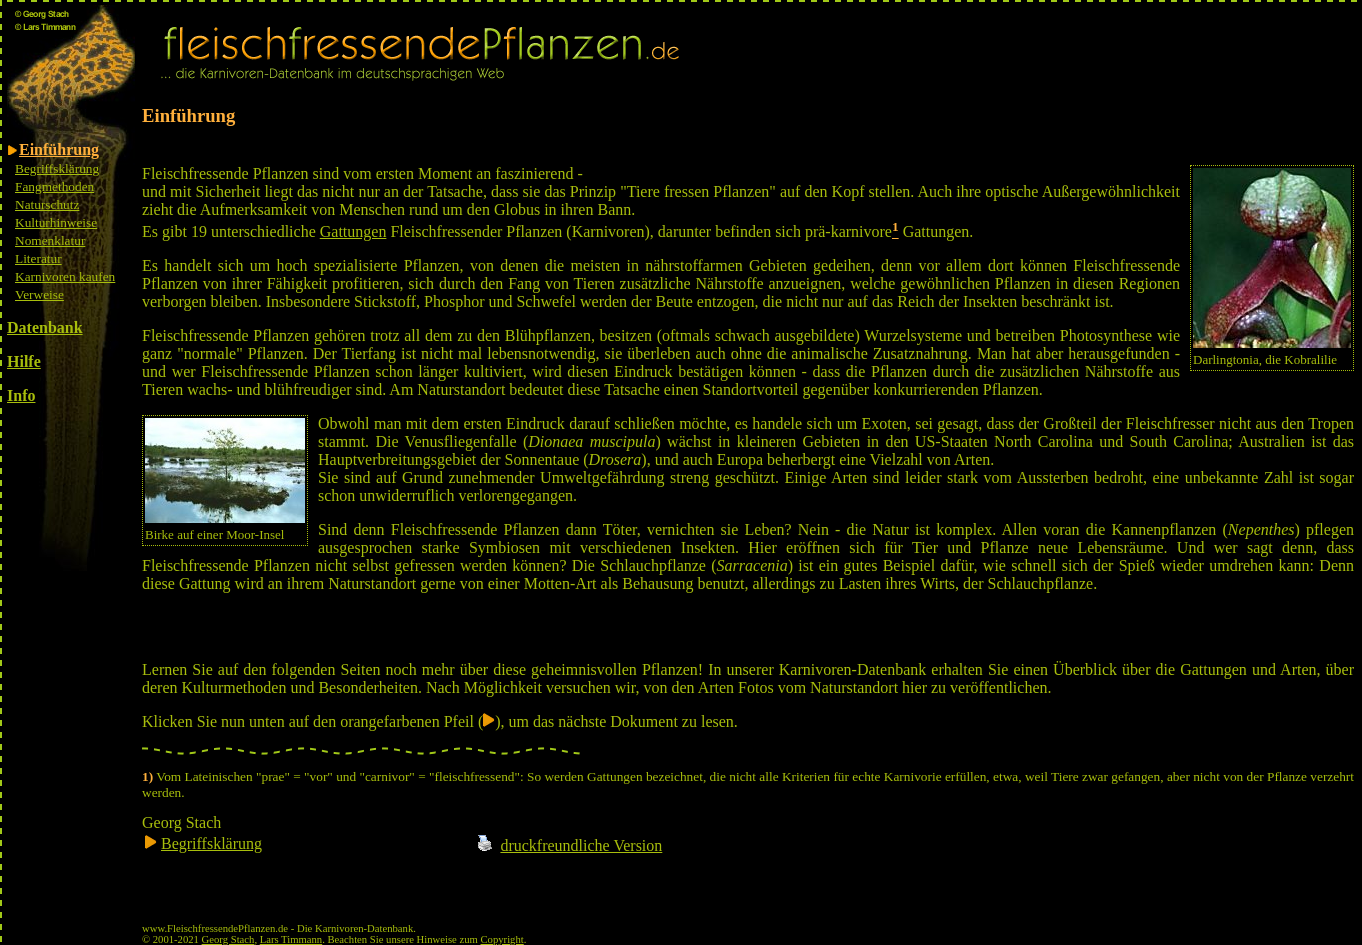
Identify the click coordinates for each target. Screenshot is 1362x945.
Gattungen (353, 231)
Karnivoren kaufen (65, 276)
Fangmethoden (54, 186)
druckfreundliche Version (581, 845)
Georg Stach (228, 939)
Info (21, 395)
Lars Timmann (291, 939)
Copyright (502, 939)
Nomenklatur (50, 240)
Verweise (39, 294)
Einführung (59, 149)
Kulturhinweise (56, 222)
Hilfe (24, 361)
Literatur (38, 258)
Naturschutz (47, 204)
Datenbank (45, 327)
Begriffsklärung (57, 168)
